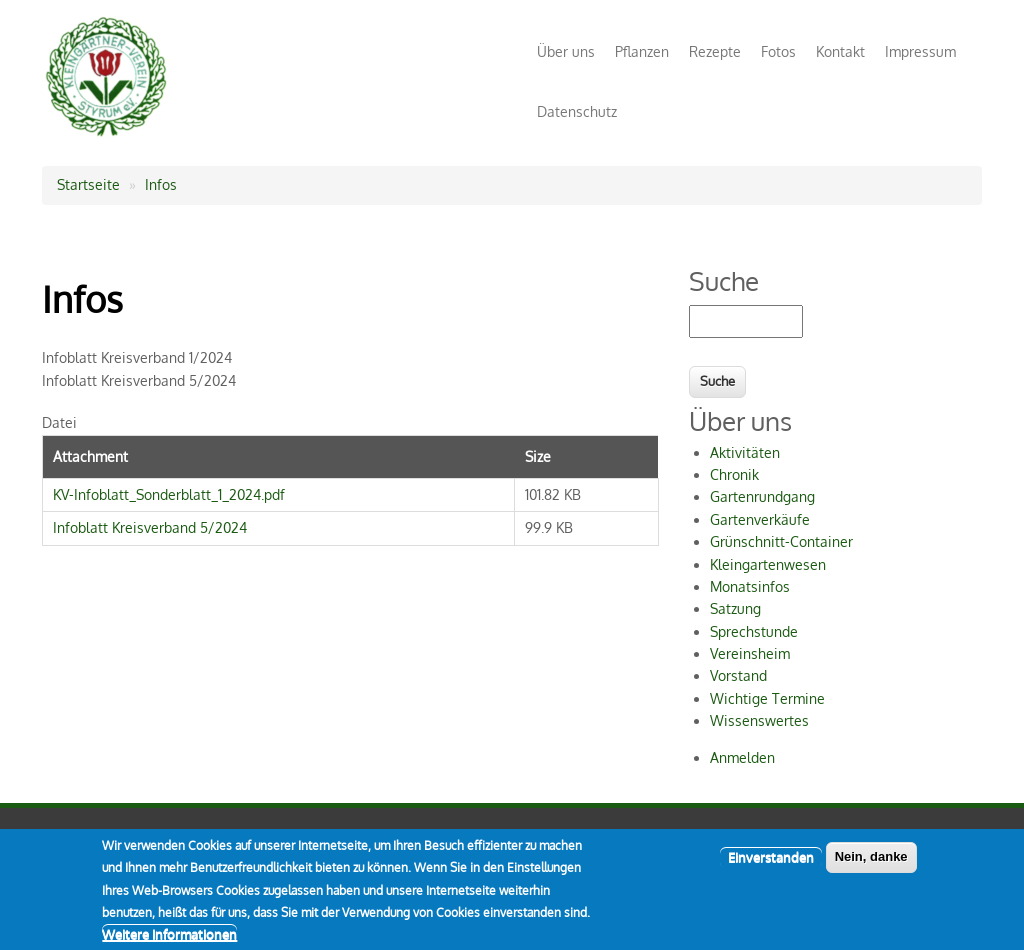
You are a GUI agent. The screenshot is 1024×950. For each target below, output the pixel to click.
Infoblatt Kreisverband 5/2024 (150, 527)
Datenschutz (577, 111)
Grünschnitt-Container (781, 541)
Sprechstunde (754, 631)
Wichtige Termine (767, 698)
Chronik (734, 474)
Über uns (566, 51)
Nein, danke (871, 865)
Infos (161, 184)
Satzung (735, 608)
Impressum (920, 51)
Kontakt (840, 51)
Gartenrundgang (762, 496)
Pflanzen (642, 51)
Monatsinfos (750, 586)
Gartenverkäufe (760, 519)
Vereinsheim (750, 653)
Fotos (778, 51)
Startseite (88, 184)
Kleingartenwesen (768, 564)
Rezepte (715, 51)
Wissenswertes (759, 720)
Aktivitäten (745, 452)
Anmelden (742, 757)
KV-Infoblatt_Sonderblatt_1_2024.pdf (169, 494)
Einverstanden (771, 866)
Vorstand (738, 675)
